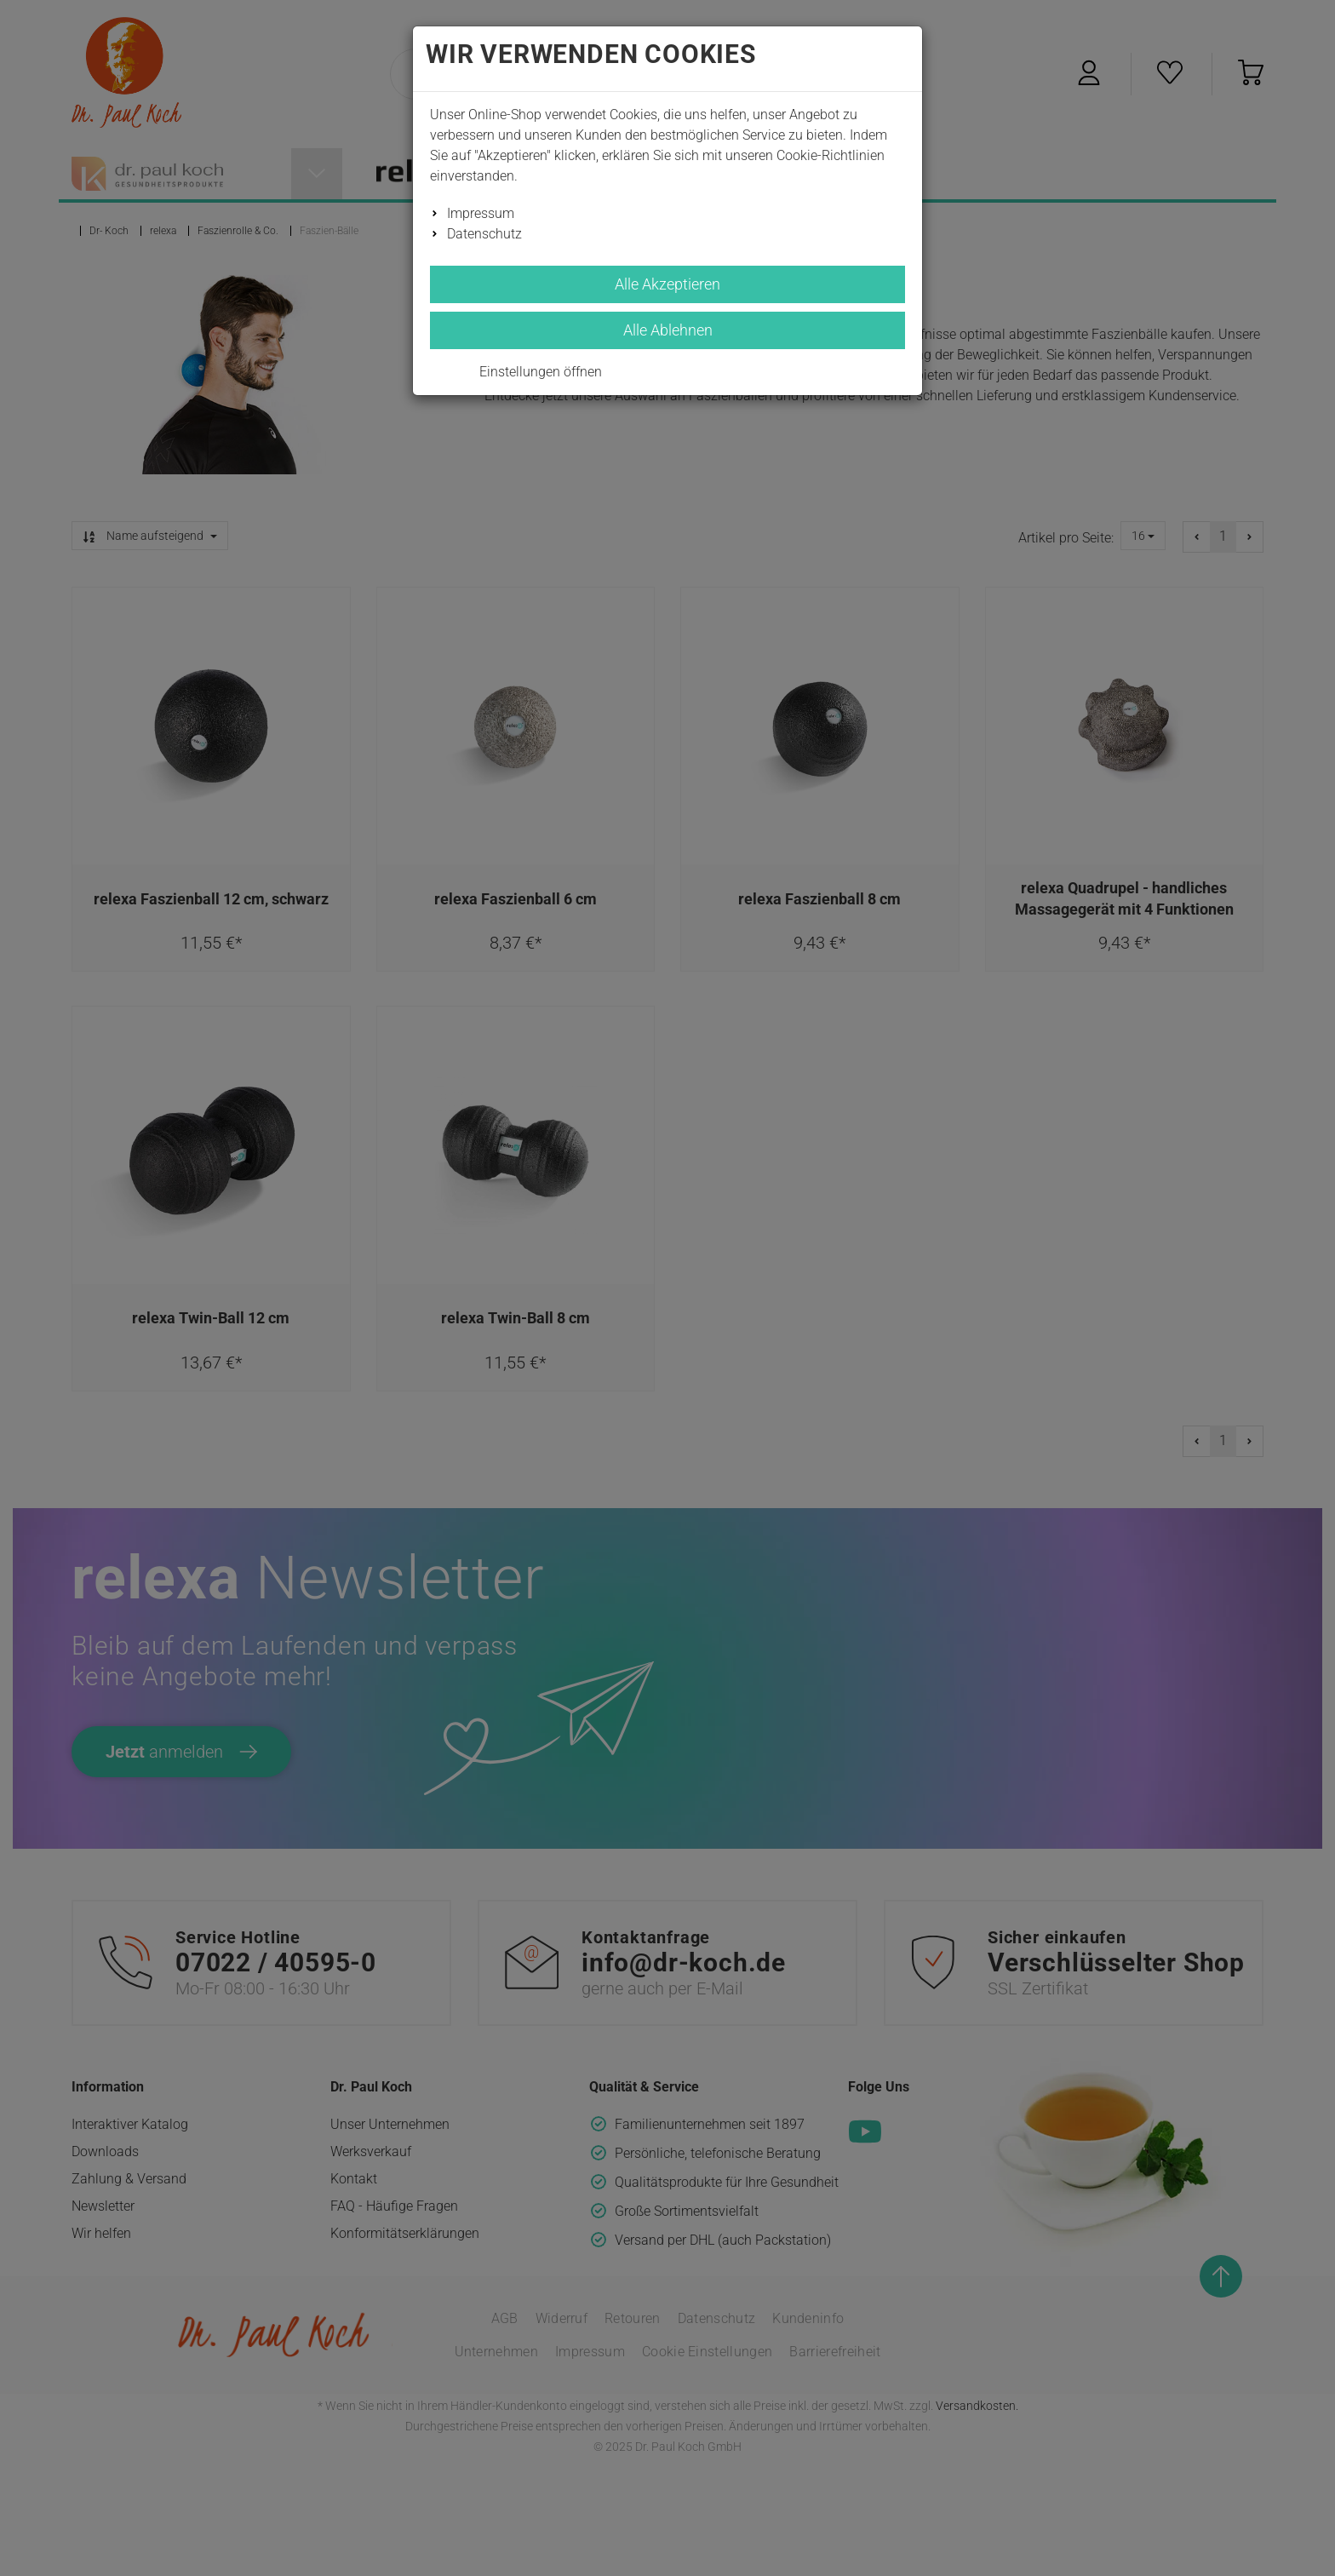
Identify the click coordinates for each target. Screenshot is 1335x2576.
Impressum (480, 213)
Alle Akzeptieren (667, 284)
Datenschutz (484, 234)
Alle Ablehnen (668, 330)
